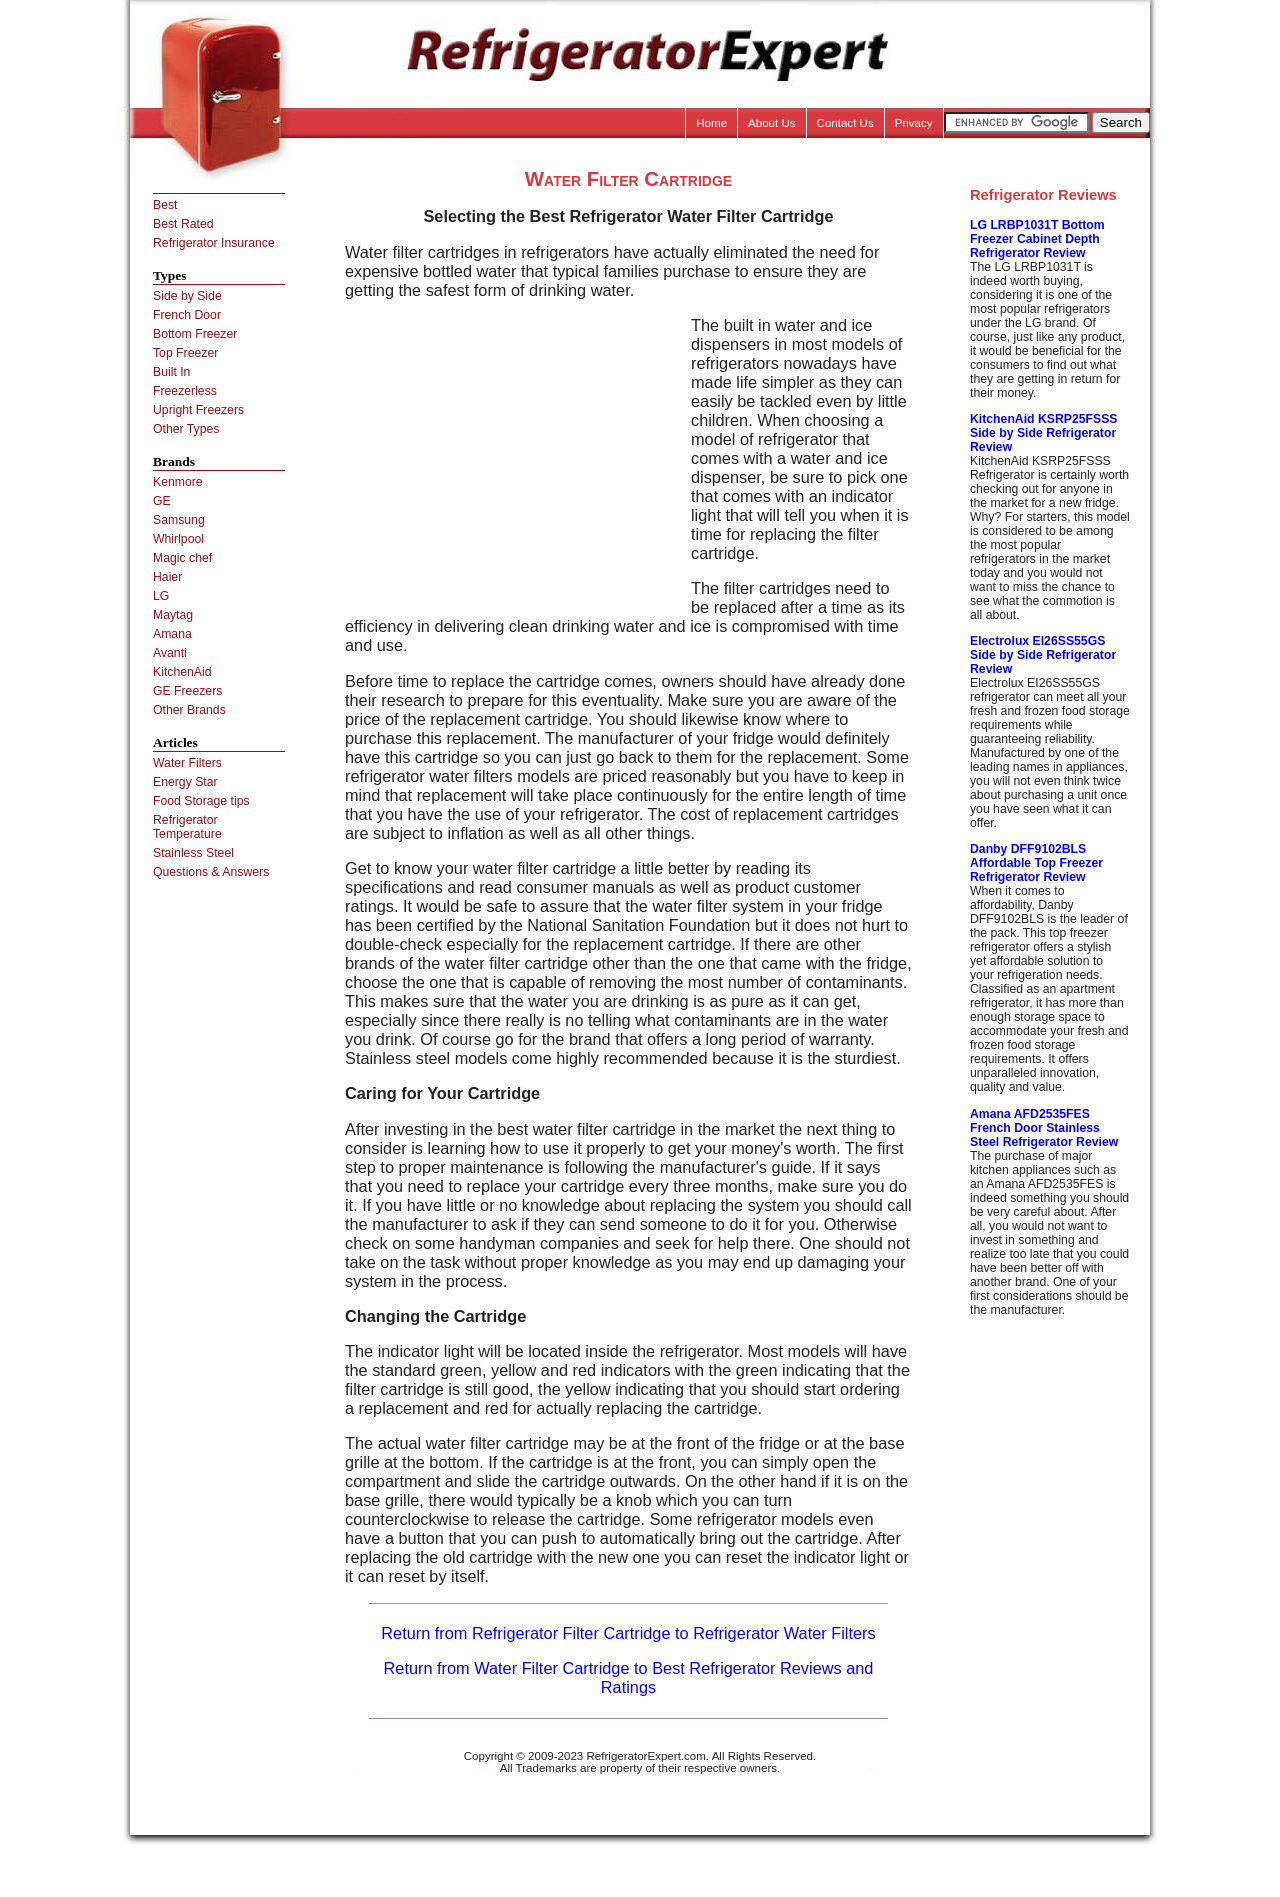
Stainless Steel (193, 853)
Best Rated (183, 224)
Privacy (914, 123)
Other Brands (189, 710)
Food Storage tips (201, 801)
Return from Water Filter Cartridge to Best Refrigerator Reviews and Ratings (629, 1677)
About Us (772, 123)
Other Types (186, 429)
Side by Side (187, 296)
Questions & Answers (211, 872)
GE (162, 501)
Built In (171, 372)
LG (161, 596)
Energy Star (185, 782)
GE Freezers (187, 691)
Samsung (179, 520)
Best (165, 205)
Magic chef (182, 558)
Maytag (173, 615)
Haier (167, 577)
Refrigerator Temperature (187, 827)
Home (711, 123)
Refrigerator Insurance (214, 243)
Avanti (170, 653)
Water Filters (187, 763)
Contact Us (845, 123)
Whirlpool (178, 539)
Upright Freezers (198, 410)
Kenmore (178, 482)
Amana (172, 634)
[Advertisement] (513, 456)
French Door (187, 315)
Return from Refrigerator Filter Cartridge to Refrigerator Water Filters (628, 1633)
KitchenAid (182, 672)
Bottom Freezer (195, 334)
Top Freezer (185, 353)
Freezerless (185, 391)
